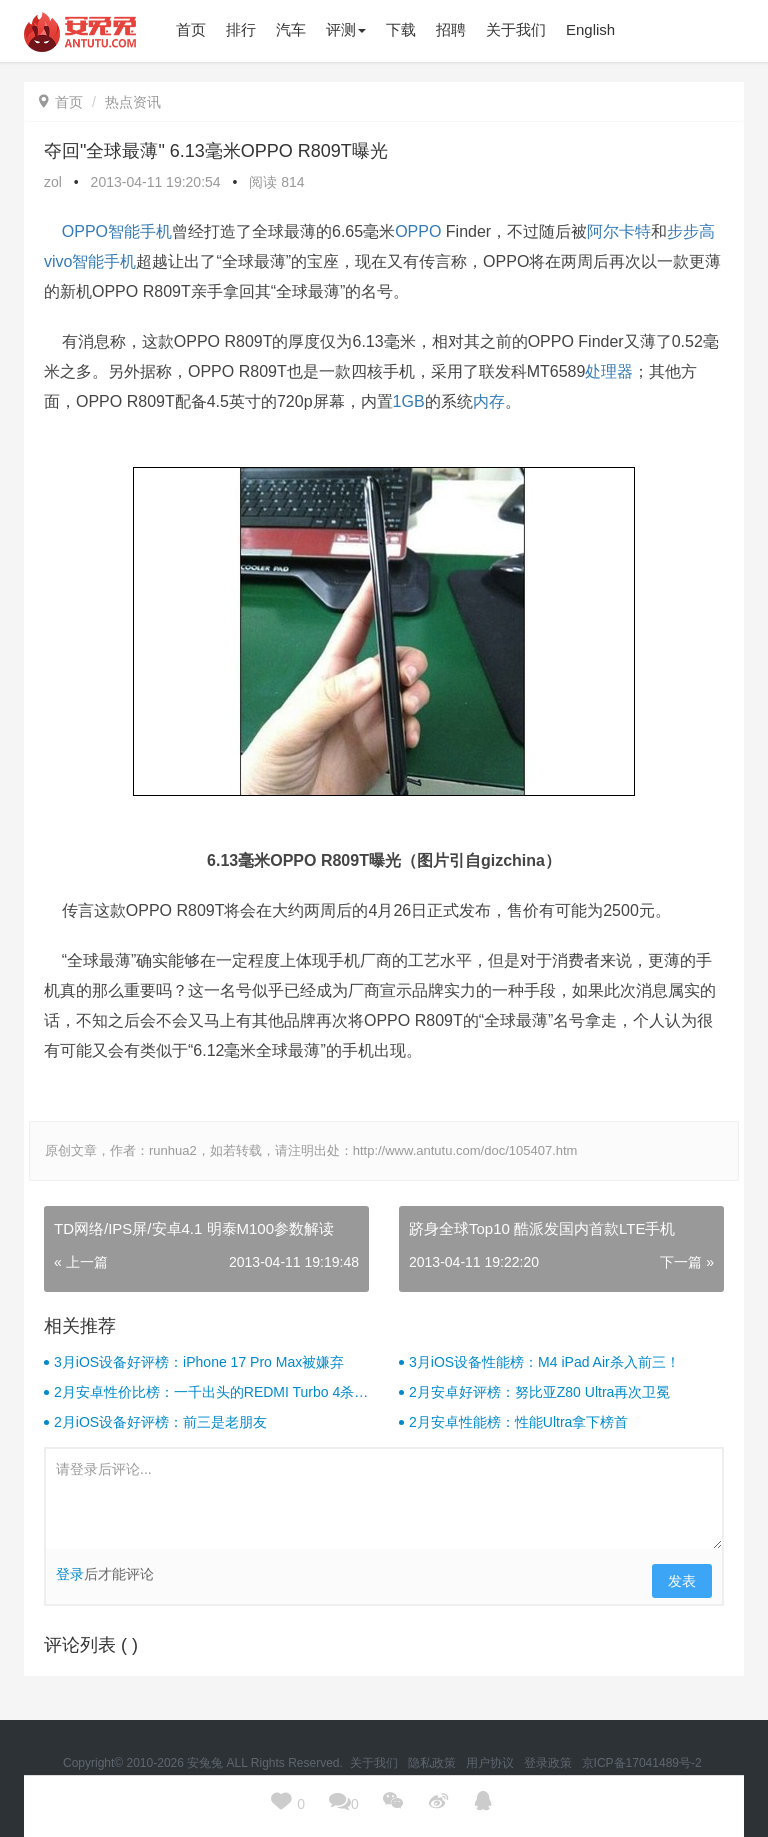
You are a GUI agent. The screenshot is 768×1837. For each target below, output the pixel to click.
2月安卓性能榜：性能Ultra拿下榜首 (518, 1422)
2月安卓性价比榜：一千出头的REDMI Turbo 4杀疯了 (211, 1393)
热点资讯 (133, 102)
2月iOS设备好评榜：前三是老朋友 (160, 1422)
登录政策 (549, 1763)
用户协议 (491, 1763)
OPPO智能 (101, 231)
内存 (489, 401)
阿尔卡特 (619, 231)
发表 (682, 1581)
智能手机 (104, 261)
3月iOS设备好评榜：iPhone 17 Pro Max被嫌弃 (199, 1362)
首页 (61, 102)
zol (53, 182)
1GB (409, 401)
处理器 (609, 371)
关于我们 (375, 1763)
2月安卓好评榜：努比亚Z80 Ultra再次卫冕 (539, 1392)
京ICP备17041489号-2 (642, 1763)
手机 (156, 231)
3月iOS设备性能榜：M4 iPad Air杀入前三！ (544, 1362)
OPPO (418, 231)
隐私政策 (433, 1763)
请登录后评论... (384, 1499)
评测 (346, 29)
